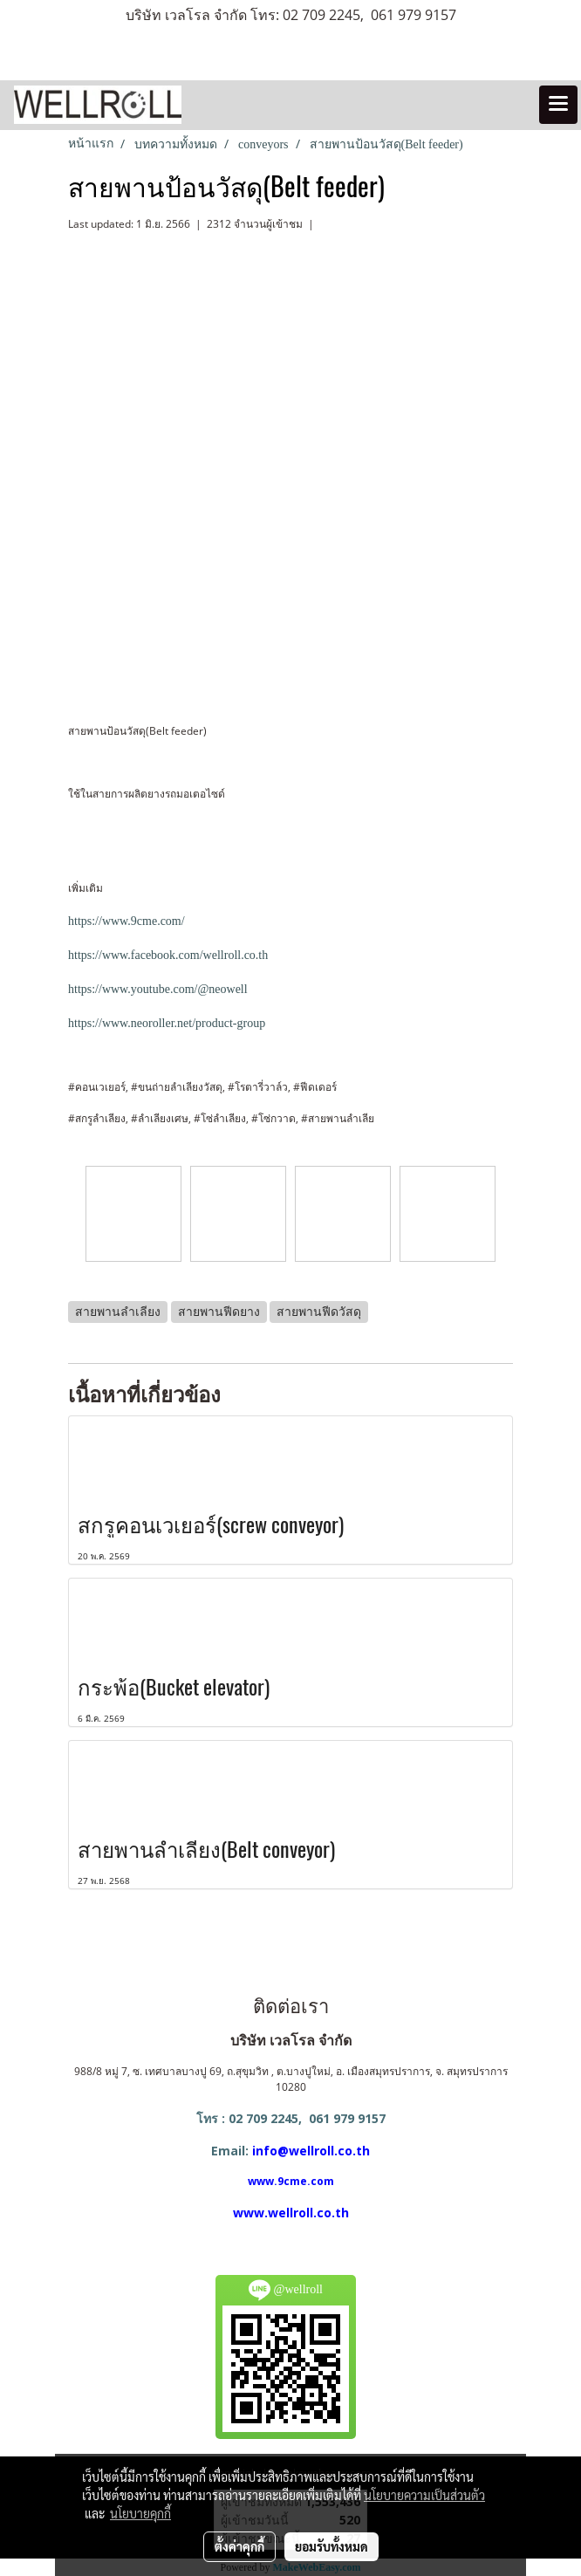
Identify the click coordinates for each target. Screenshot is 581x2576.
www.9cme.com (291, 2181)
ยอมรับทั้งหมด (331, 2546)
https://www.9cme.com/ (126, 921)
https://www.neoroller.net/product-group (166, 1023)
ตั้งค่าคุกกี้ (239, 2546)
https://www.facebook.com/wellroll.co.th (168, 955)
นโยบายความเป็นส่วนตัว (424, 2495)
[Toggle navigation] (558, 105)
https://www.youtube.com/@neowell (158, 989)
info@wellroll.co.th (311, 2150)
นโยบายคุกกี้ (140, 2513)
